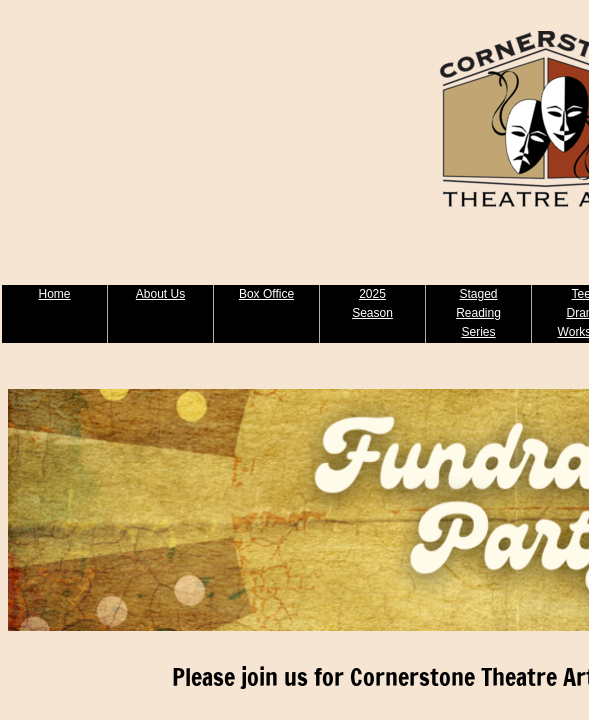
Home (54, 294)
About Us (160, 294)
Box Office (266, 294)
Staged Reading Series (478, 313)
